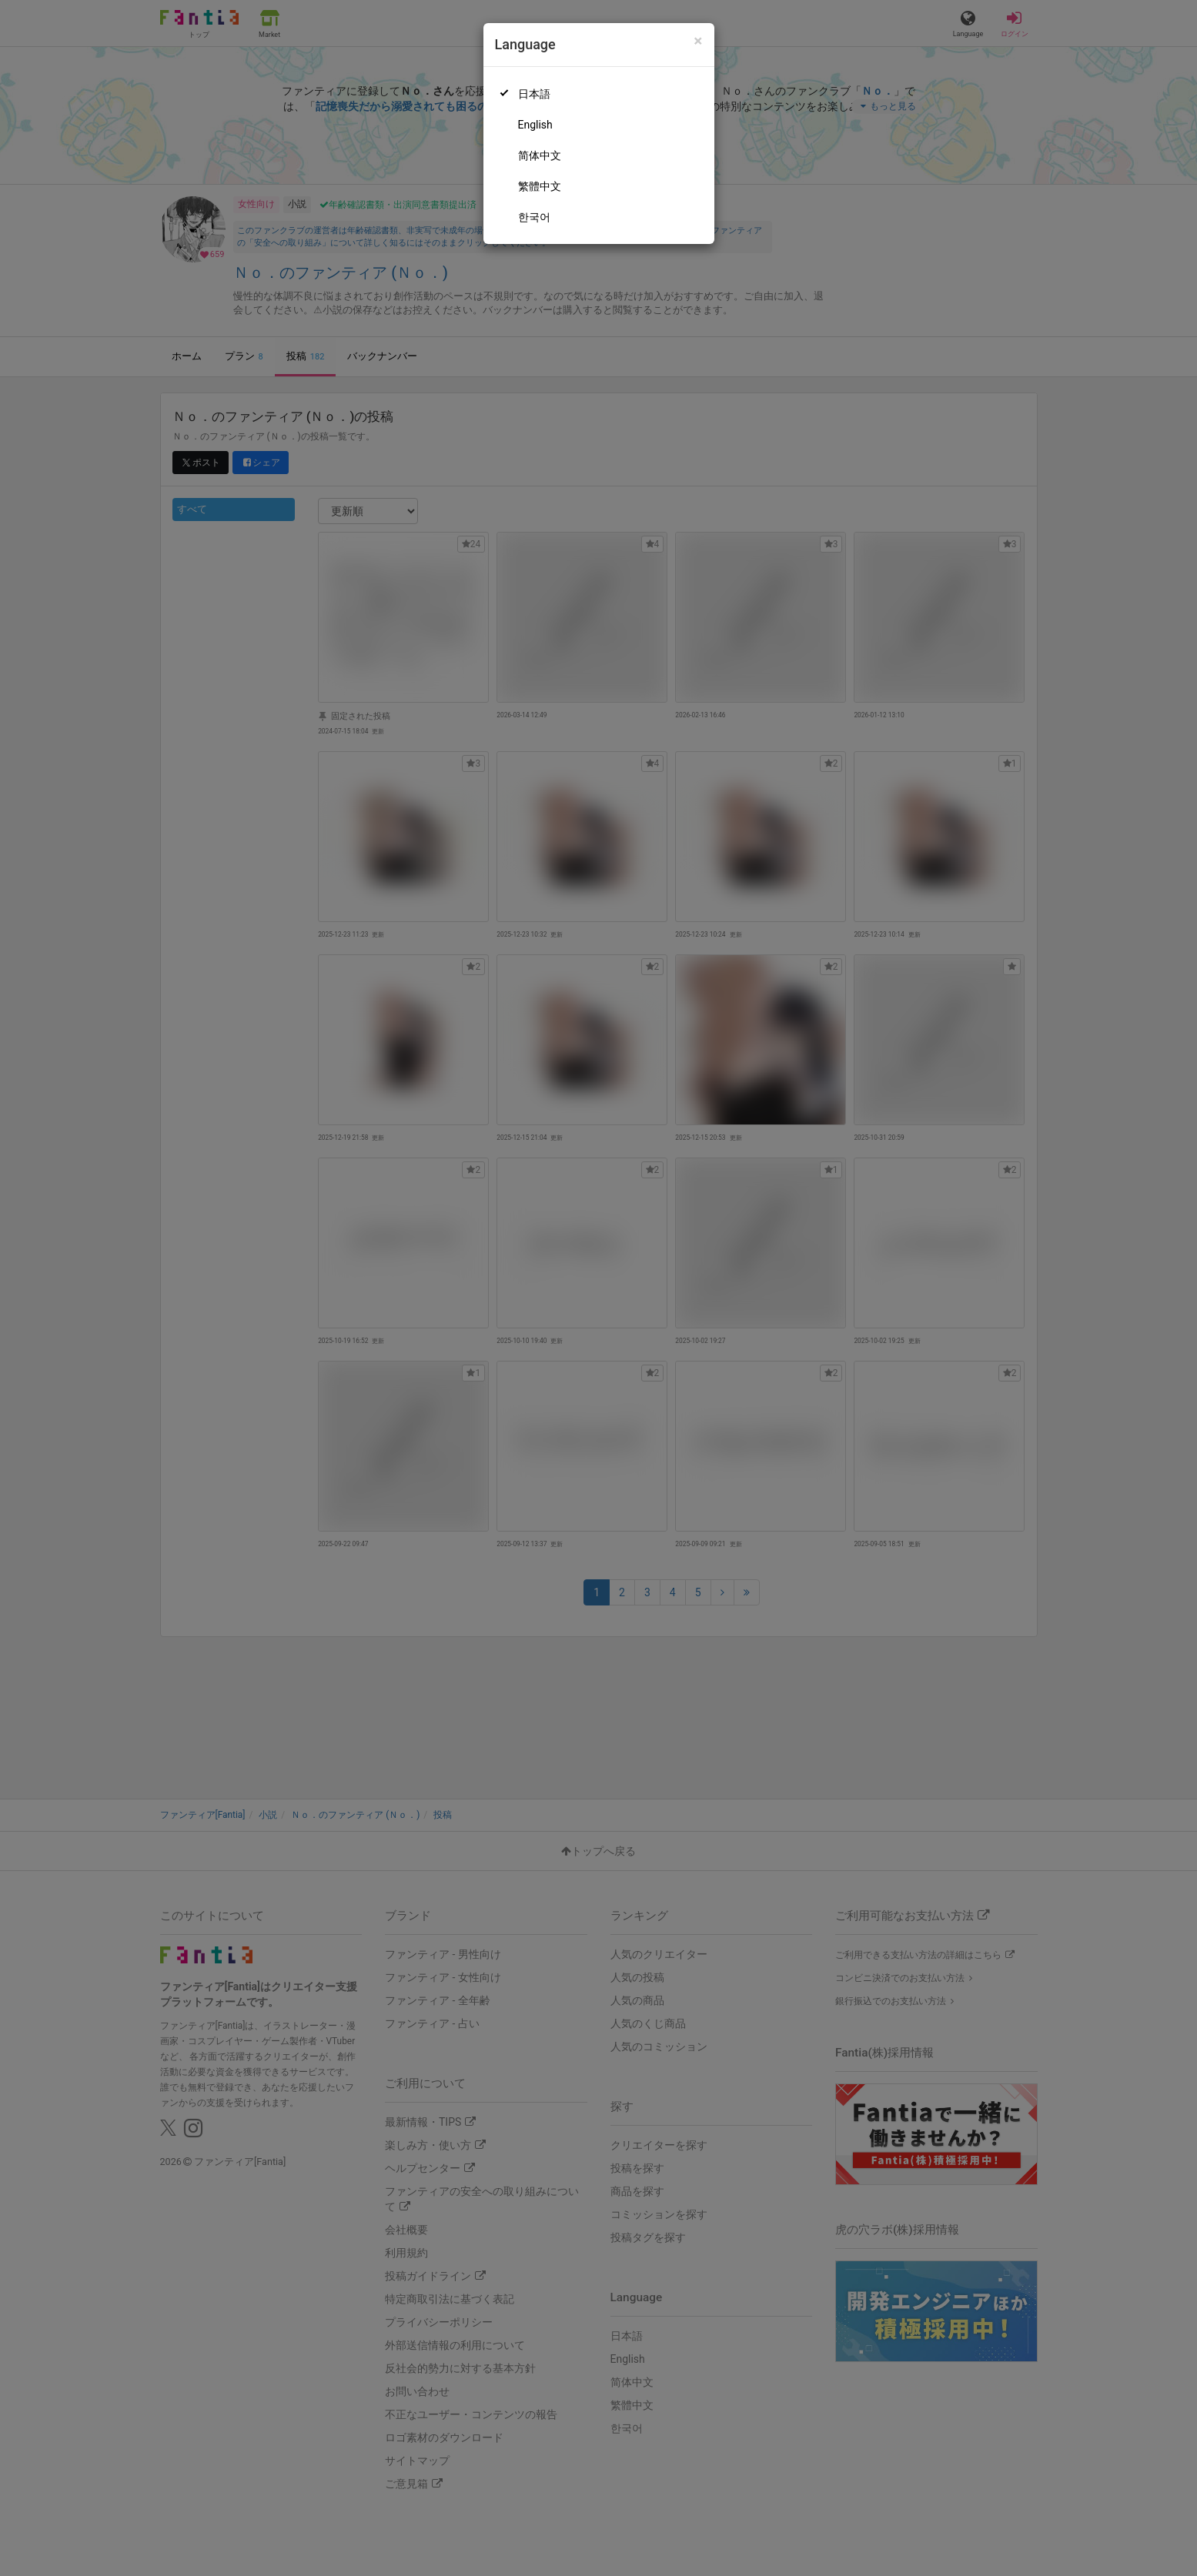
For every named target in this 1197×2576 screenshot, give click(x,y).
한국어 (534, 217)
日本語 (534, 94)
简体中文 (539, 155)
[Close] (698, 41)
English (535, 125)
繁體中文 (539, 186)
